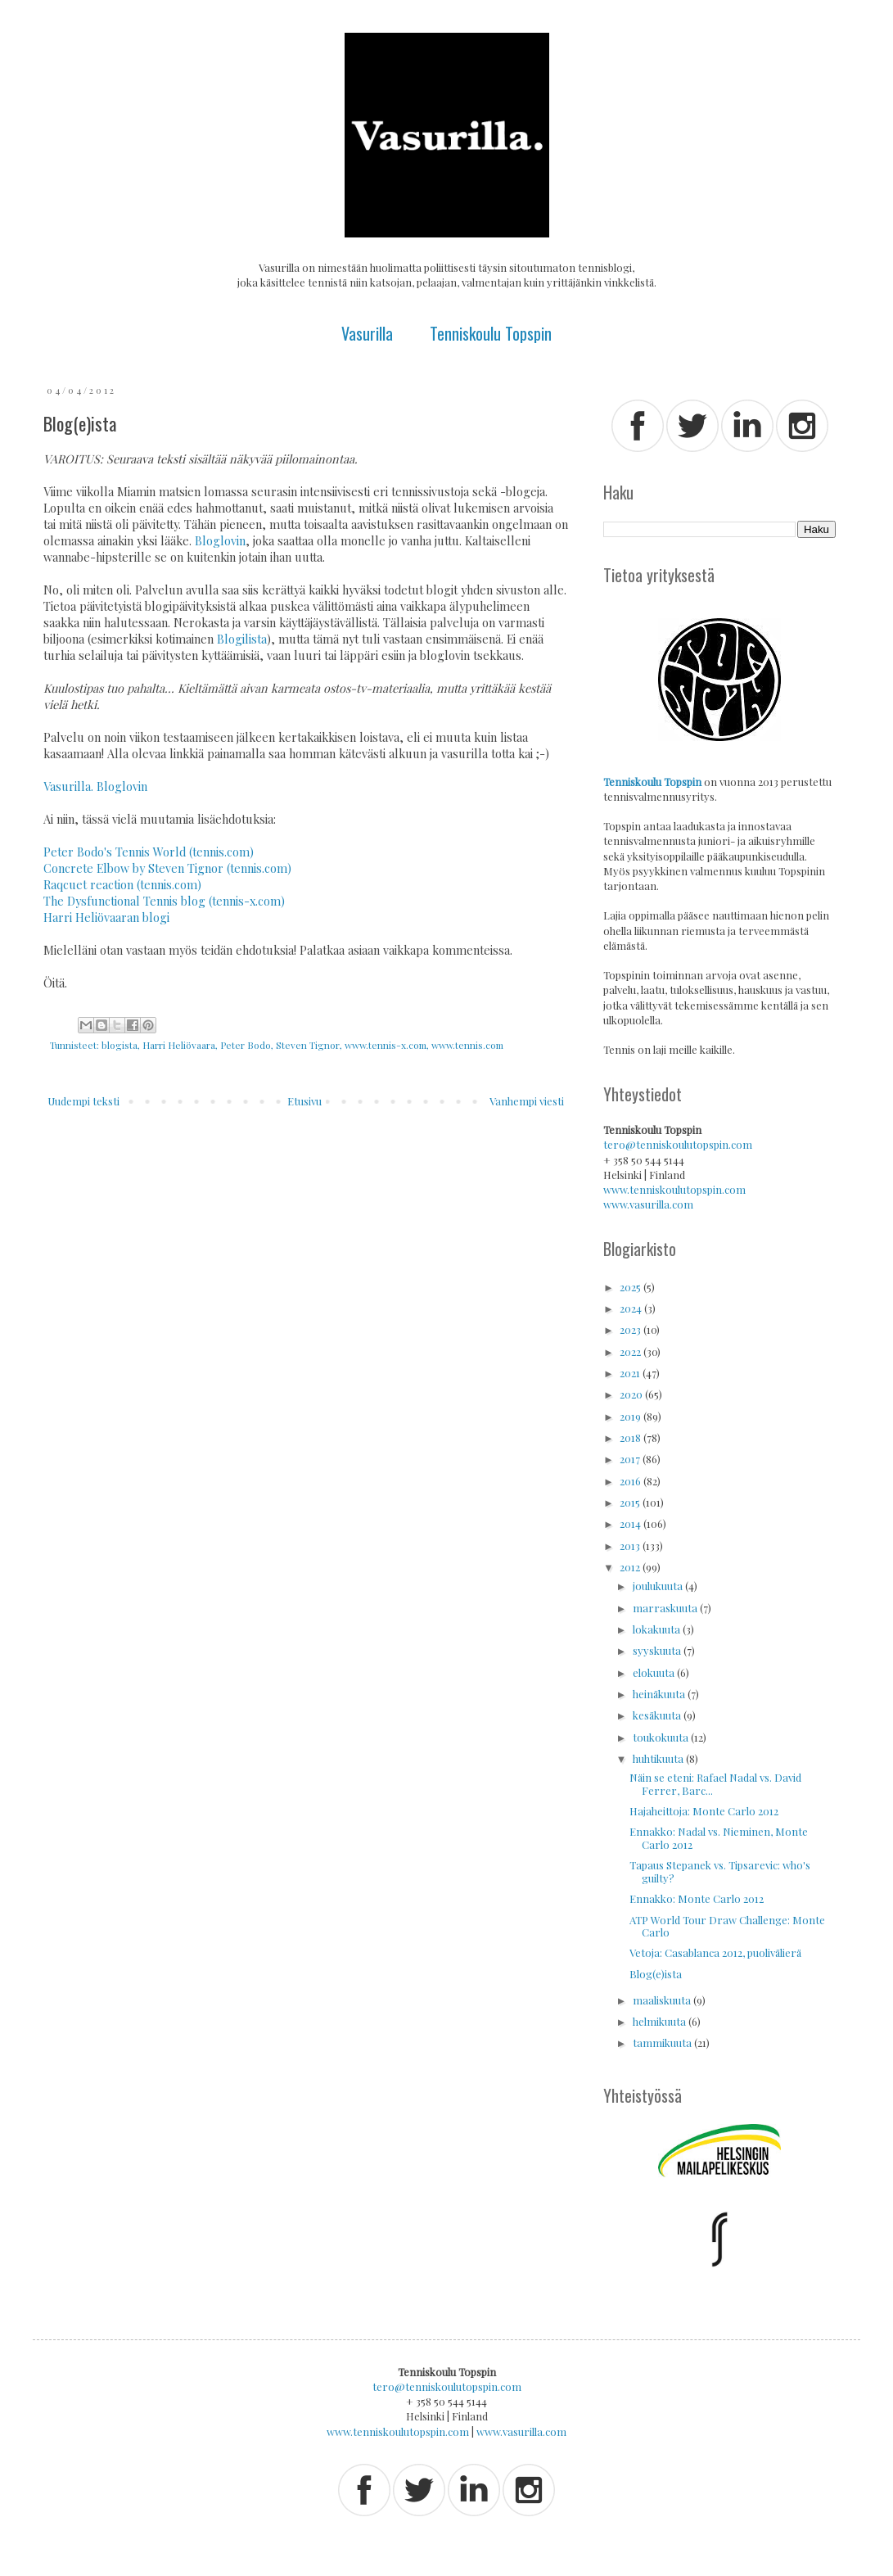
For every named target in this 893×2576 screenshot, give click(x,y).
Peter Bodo (245, 1044)
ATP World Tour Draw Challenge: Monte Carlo (727, 1926)
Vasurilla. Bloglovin (95, 786)
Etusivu (304, 1101)
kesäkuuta (658, 1715)
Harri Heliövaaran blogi (106, 917)
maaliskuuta (663, 2000)
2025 (631, 1287)
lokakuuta (658, 1629)
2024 (632, 1308)
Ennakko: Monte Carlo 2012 (696, 1898)
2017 (631, 1459)
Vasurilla (367, 333)
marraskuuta (666, 1608)
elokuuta (655, 1672)
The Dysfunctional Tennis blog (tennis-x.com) (164, 901)
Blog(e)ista (655, 1974)
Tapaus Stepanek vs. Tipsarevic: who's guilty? (719, 1871)
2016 (631, 1481)
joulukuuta (659, 1586)
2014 (631, 1523)
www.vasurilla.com (648, 1204)
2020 (632, 1394)
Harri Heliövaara (178, 1044)
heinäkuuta (660, 1694)
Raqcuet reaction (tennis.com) (122, 885)
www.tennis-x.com (385, 1044)
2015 (631, 1502)
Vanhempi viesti (526, 1101)
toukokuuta (662, 1737)
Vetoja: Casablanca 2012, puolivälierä (715, 1952)
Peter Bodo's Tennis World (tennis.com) (148, 852)
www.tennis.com (467, 1044)
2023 (631, 1329)
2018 (631, 1437)
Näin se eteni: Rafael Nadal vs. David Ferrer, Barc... (715, 1783)
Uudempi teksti (83, 1101)
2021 (631, 1373)
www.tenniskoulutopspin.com (674, 1189)
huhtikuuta (659, 1758)
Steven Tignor (308, 1044)
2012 (631, 1567)
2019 (631, 1416)
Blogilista (242, 639)
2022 (631, 1351)
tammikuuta (663, 2043)
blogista (119, 1044)
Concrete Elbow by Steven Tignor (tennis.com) (167, 868)
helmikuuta (660, 2021)
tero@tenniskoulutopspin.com (677, 1144)
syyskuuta (658, 1650)
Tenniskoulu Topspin (491, 333)
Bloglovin (220, 541)
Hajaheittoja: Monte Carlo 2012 (703, 1811)
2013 (631, 1545)
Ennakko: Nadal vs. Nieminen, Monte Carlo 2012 (718, 1837)
